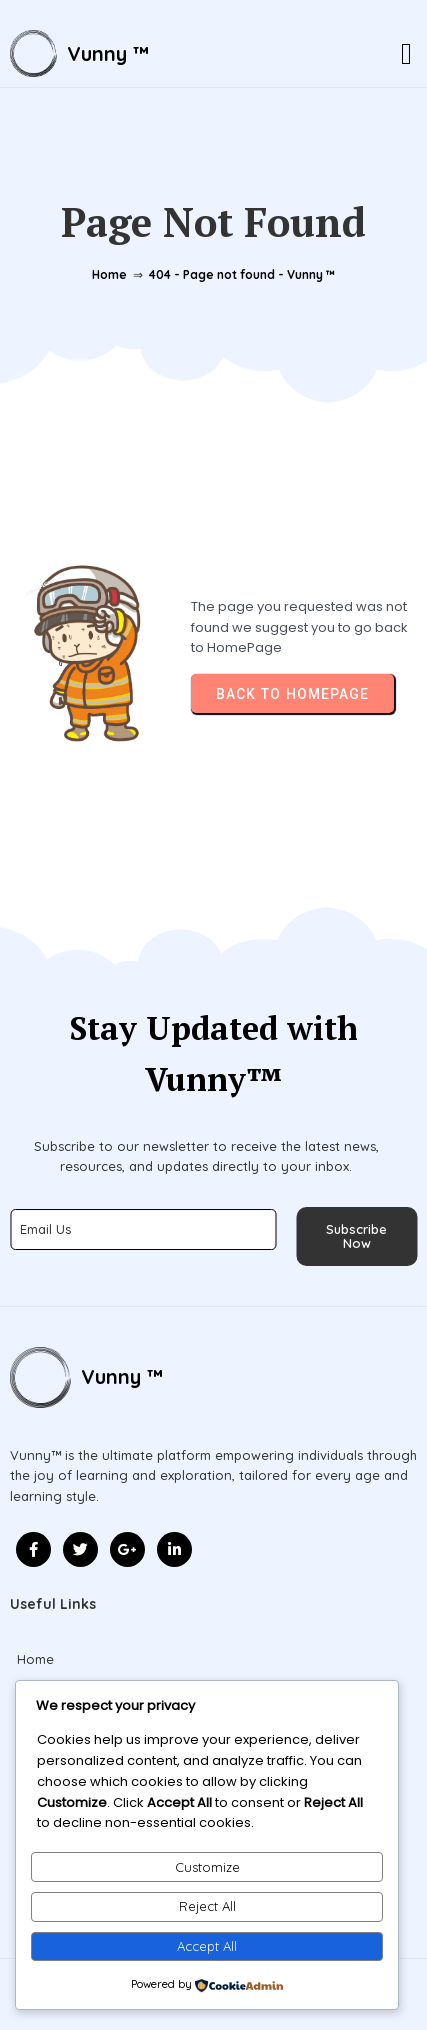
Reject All (207, 1906)
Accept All (207, 1946)
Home (109, 274)
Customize (207, 1867)
